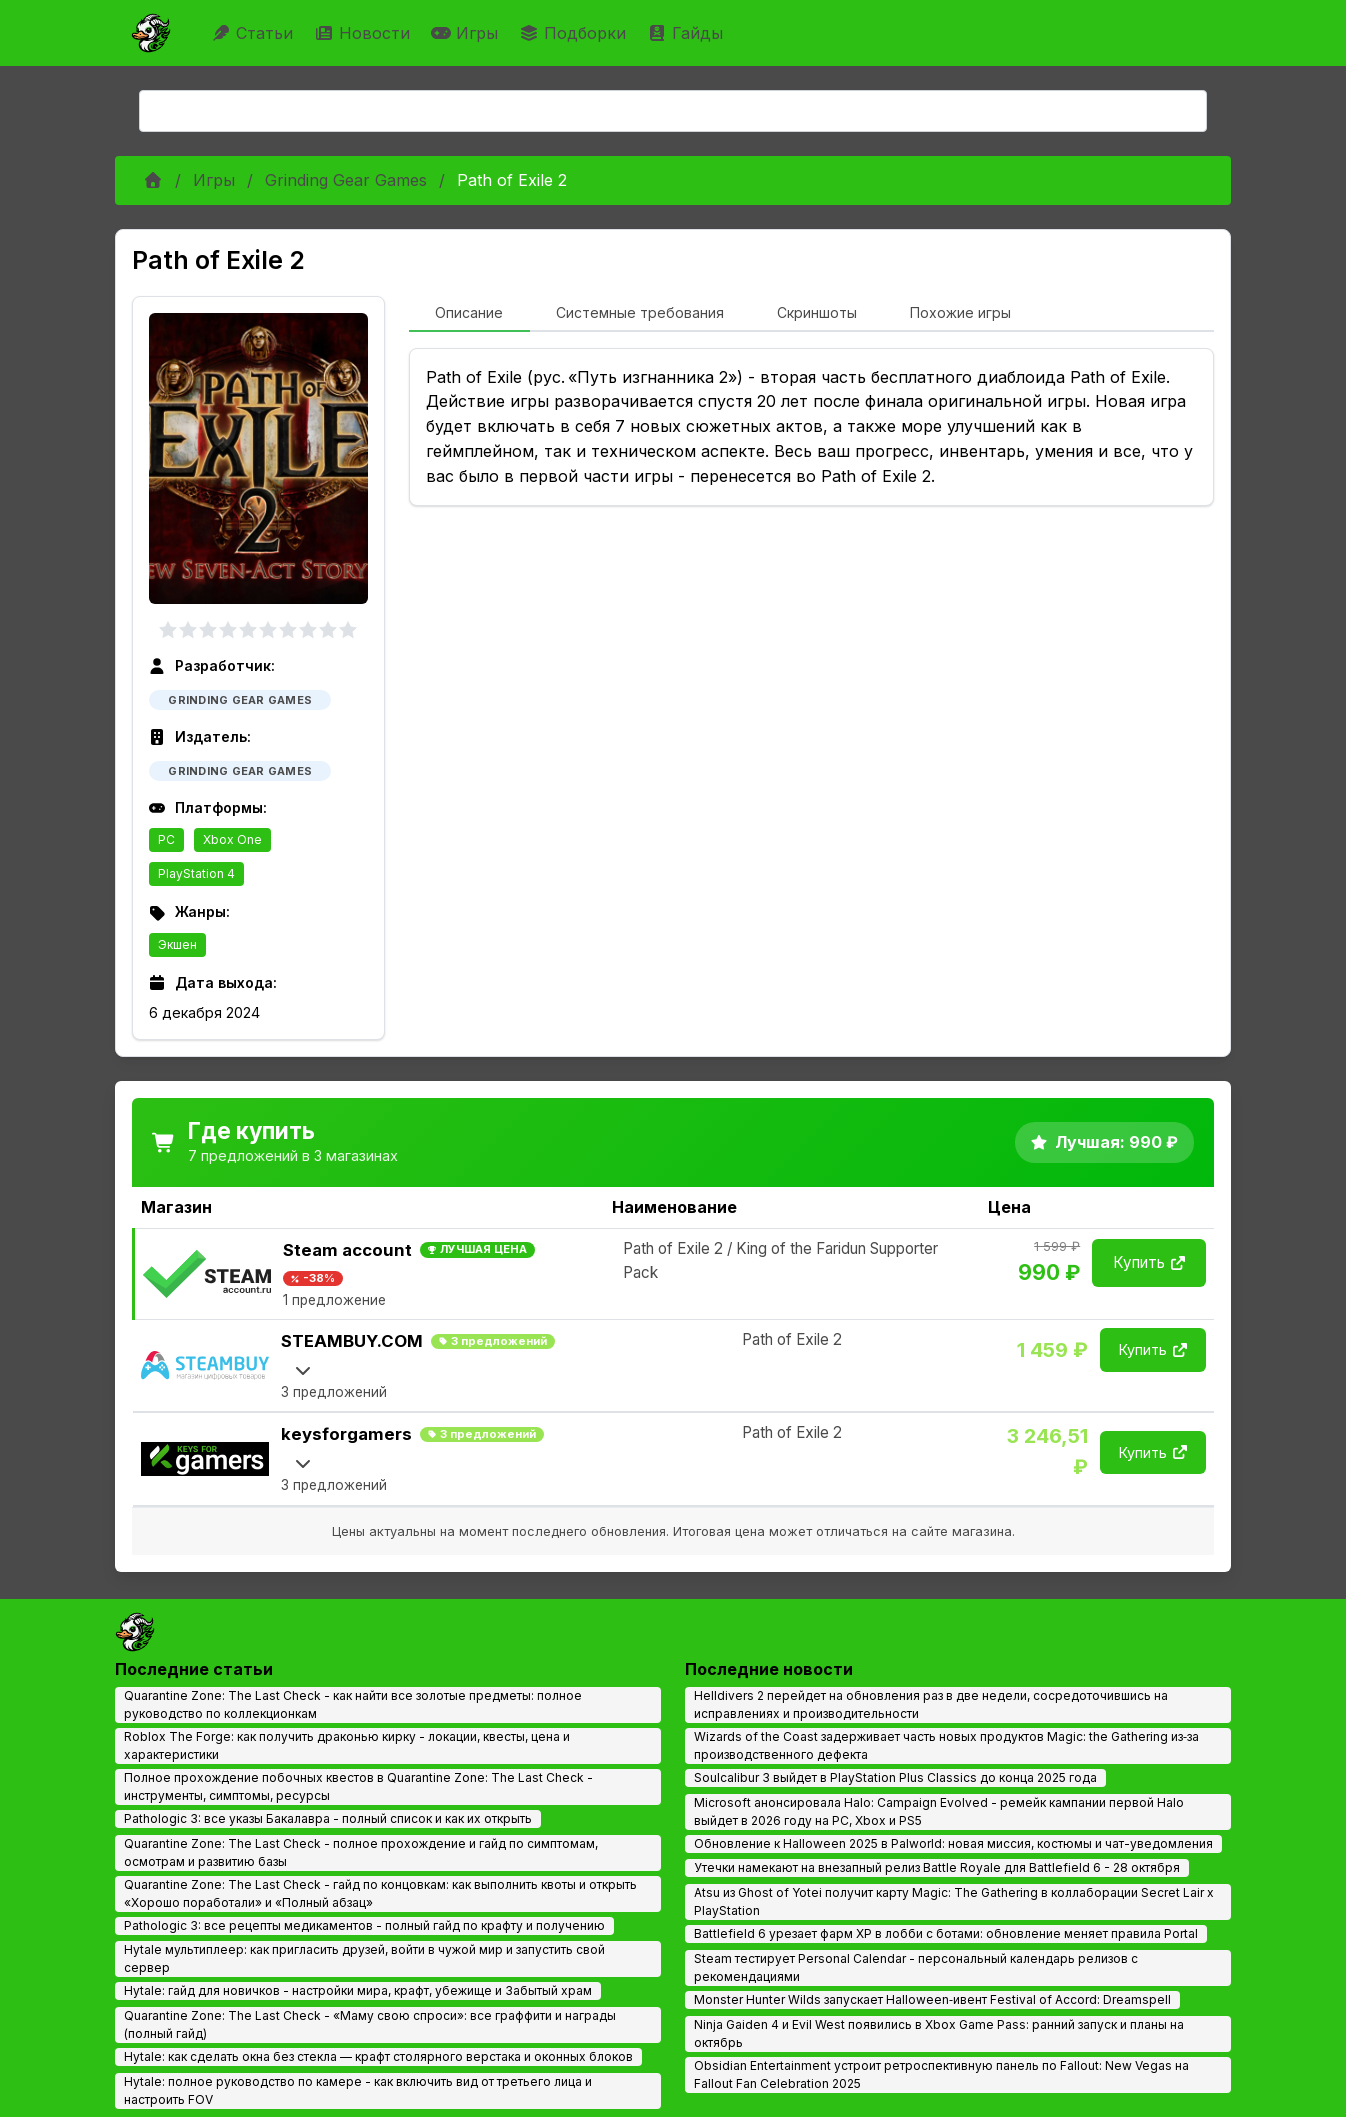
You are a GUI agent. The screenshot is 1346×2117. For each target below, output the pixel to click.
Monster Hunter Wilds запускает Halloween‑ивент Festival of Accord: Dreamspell (932, 1999)
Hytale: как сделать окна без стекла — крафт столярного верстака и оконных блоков (378, 2056)
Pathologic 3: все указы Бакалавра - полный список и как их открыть (328, 1818)
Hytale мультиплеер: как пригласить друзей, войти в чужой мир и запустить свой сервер (364, 1958)
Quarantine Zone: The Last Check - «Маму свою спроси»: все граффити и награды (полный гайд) (370, 2024)
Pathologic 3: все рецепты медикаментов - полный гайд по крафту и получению (364, 1925)
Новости (364, 33)
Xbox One (232, 839)
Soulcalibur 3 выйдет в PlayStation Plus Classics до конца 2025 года (895, 1777)
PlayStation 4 (196, 873)
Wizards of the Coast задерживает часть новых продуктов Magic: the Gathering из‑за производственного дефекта (946, 1745)
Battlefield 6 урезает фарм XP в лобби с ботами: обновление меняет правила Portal (946, 1933)
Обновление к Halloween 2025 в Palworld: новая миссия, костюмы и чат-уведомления (953, 1843)
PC (166, 839)
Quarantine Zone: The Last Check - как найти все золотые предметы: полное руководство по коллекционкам (353, 1704)
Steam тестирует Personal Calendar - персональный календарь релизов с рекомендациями (916, 1967)
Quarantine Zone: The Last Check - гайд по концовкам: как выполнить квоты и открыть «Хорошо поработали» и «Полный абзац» (380, 1893)
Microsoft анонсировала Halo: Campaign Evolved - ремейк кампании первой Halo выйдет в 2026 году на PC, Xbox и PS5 (939, 1811)
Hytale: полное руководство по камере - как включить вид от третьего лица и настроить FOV (358, 2090)
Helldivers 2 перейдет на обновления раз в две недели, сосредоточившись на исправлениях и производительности (931, 1704)
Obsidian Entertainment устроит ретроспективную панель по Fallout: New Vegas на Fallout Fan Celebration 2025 (941, 2074)
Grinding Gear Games (346, 180)
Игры (467, 33)
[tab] (469, 314)
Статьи (254, 33)
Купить (1149, 1262)
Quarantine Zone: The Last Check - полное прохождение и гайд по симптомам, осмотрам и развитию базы (361, 1852)
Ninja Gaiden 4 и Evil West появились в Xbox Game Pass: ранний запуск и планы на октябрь (939, 2033)
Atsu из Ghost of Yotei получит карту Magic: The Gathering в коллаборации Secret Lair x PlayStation (954, 1901)
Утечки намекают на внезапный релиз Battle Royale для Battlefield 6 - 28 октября (937, 1867)
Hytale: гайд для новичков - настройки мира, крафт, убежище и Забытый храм (358, 1990)
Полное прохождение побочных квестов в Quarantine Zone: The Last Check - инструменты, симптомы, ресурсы (358, 1786)
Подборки (575, 33)
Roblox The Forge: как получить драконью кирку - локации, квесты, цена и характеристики (347, 1745)
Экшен (177, 944)
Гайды (687, 33)
